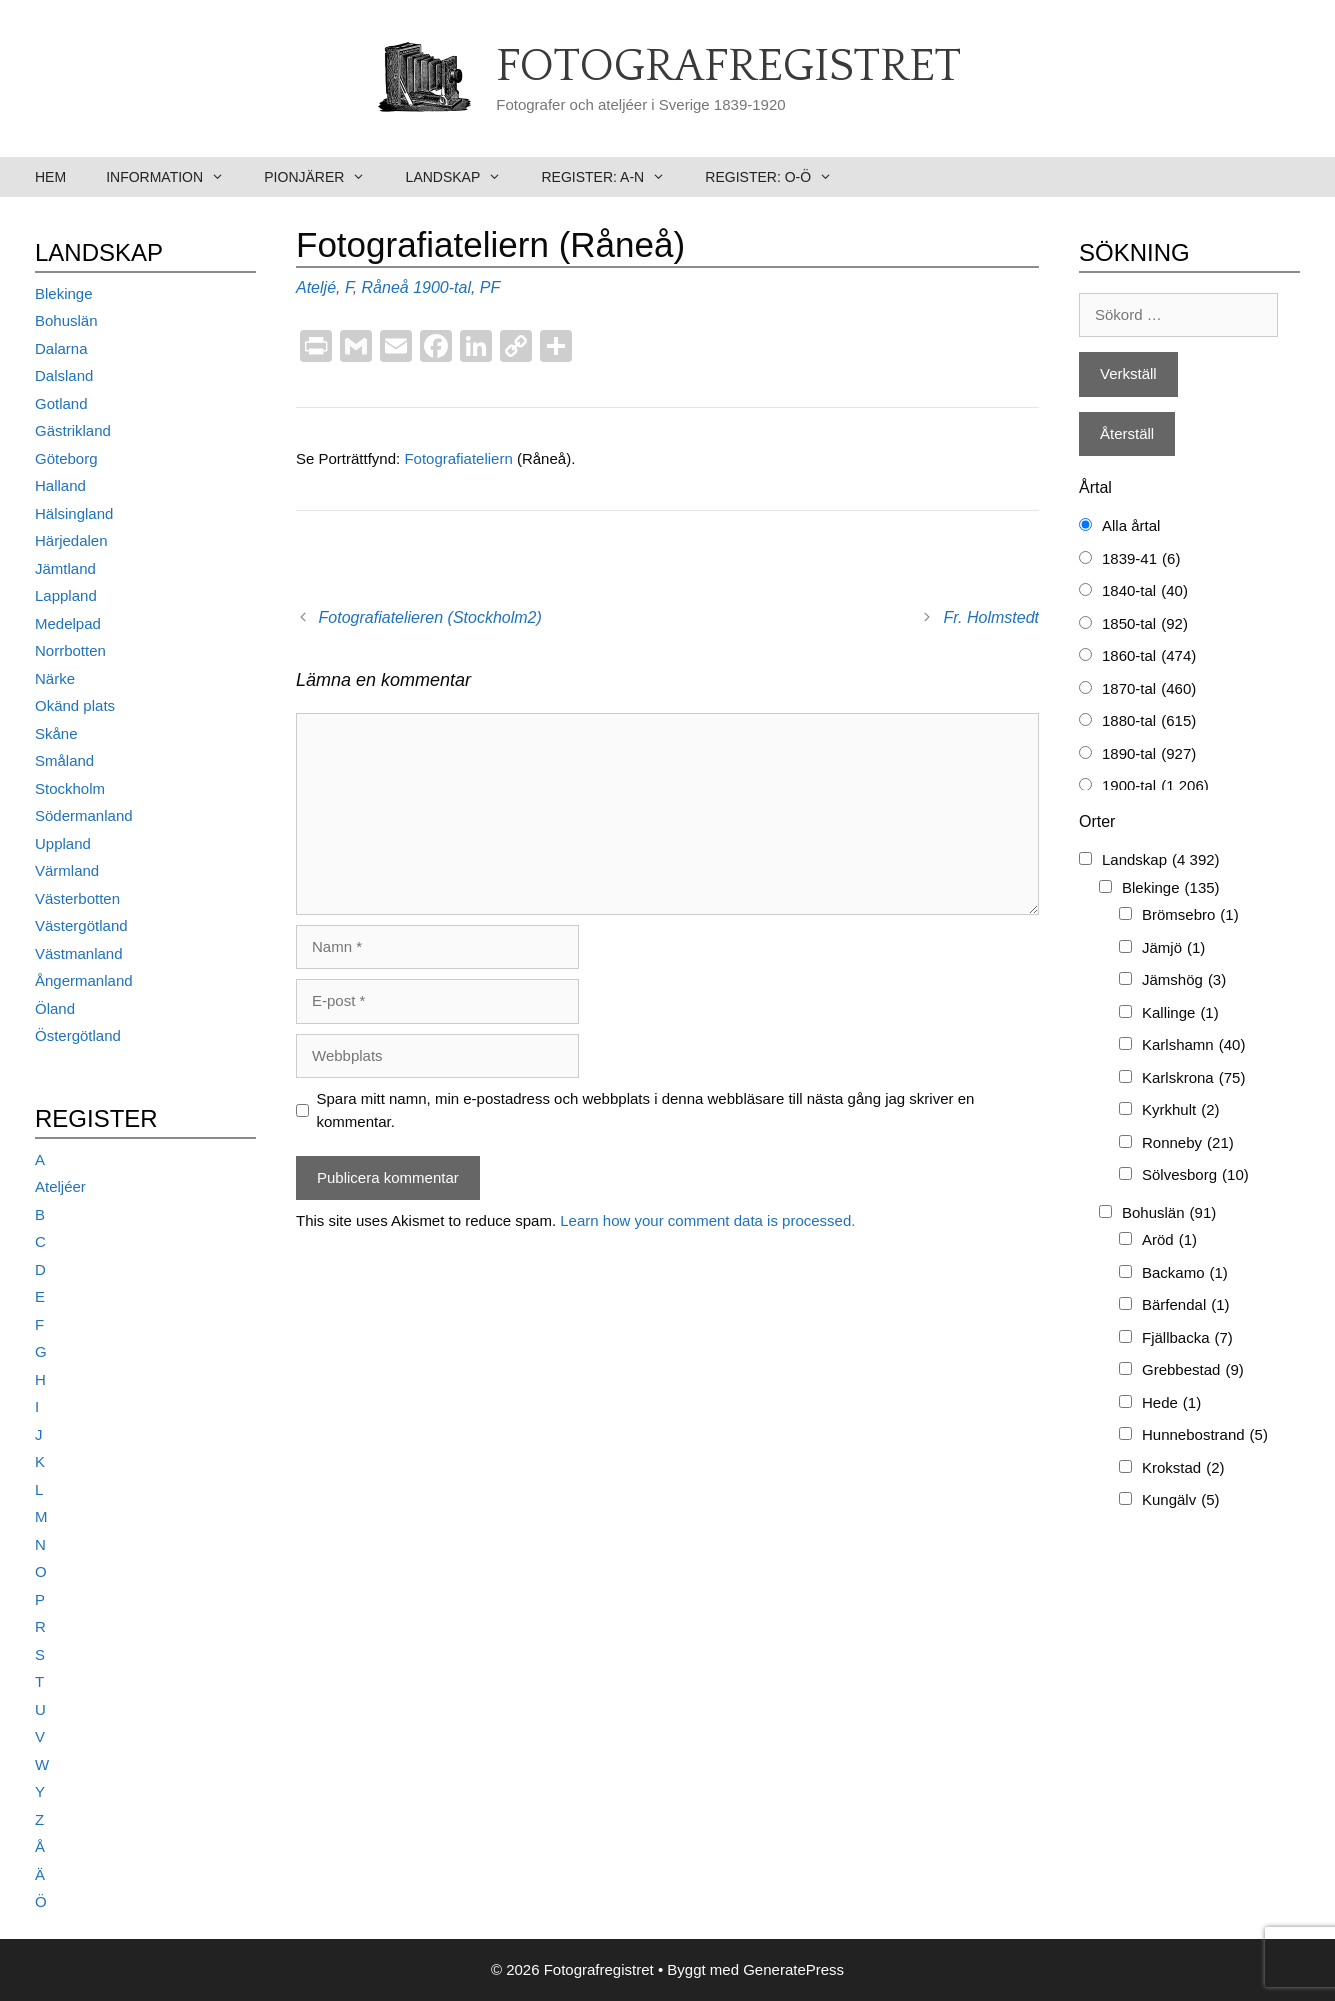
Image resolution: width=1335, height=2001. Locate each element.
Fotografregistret (728, 67)
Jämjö (1173, 948)
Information (175, 177)
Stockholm (70, 788)
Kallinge (1180, 1013)
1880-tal (1149, 721)
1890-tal (1149, 754)
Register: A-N (613, 177)
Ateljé (316, 287)
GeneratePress (793, 1969)
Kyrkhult (1181, 1110)
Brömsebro (1190, 915)
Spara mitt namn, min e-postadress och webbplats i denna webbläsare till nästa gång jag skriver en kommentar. (646, 1110)
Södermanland (84, 815)
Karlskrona (1193, 1078)
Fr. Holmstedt (991, 617)
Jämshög (1184, 980)
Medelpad (68, 623)
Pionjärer (324, 177)
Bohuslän (66, 320)
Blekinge (64, 293)
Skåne (56, 733)
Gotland (61, 403)
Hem (50, 177)
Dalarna (61, 348)
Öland (55, 1008)
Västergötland (81, 925)
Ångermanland (84, 980)
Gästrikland (73, 430)
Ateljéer (60, 1186)
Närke (55, 678)
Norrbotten (70, 650)
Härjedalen (71, 540)
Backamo (1185, 1273)
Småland (64, 760)
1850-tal (1145, 624)
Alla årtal (1131, 525)
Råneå (385, 287)
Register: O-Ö (778, 177)
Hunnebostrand (1205, 1435)
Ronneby (1188, 1143)
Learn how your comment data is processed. (707, 1220)
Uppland (63, 843)
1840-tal (1145, 591)
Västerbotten (77, 898)
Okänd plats (75, 705)
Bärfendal (1186, 1305)
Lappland (66, 595)
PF (490, 287)
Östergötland (78, 1035)
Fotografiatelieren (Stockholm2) (430, 617)
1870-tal (1149, 689)
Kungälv (1181, 1500)
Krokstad (1183, 1468)
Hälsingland (74, 513)
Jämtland (65, 568)
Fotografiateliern (460, 458)
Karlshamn (1193, 1045)
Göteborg (66, 458)
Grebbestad (1193, 1370)
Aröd (1169, 1240)
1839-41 (1141, 559)
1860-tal (1149, 656)
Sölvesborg (1195, 1175)
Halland (60, 485)
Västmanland (79, 953)
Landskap (464, 177)
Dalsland (64, 375)
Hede (1171, 1403)
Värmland (67, 870)
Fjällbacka (1187, 1338)
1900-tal (442, 287)
